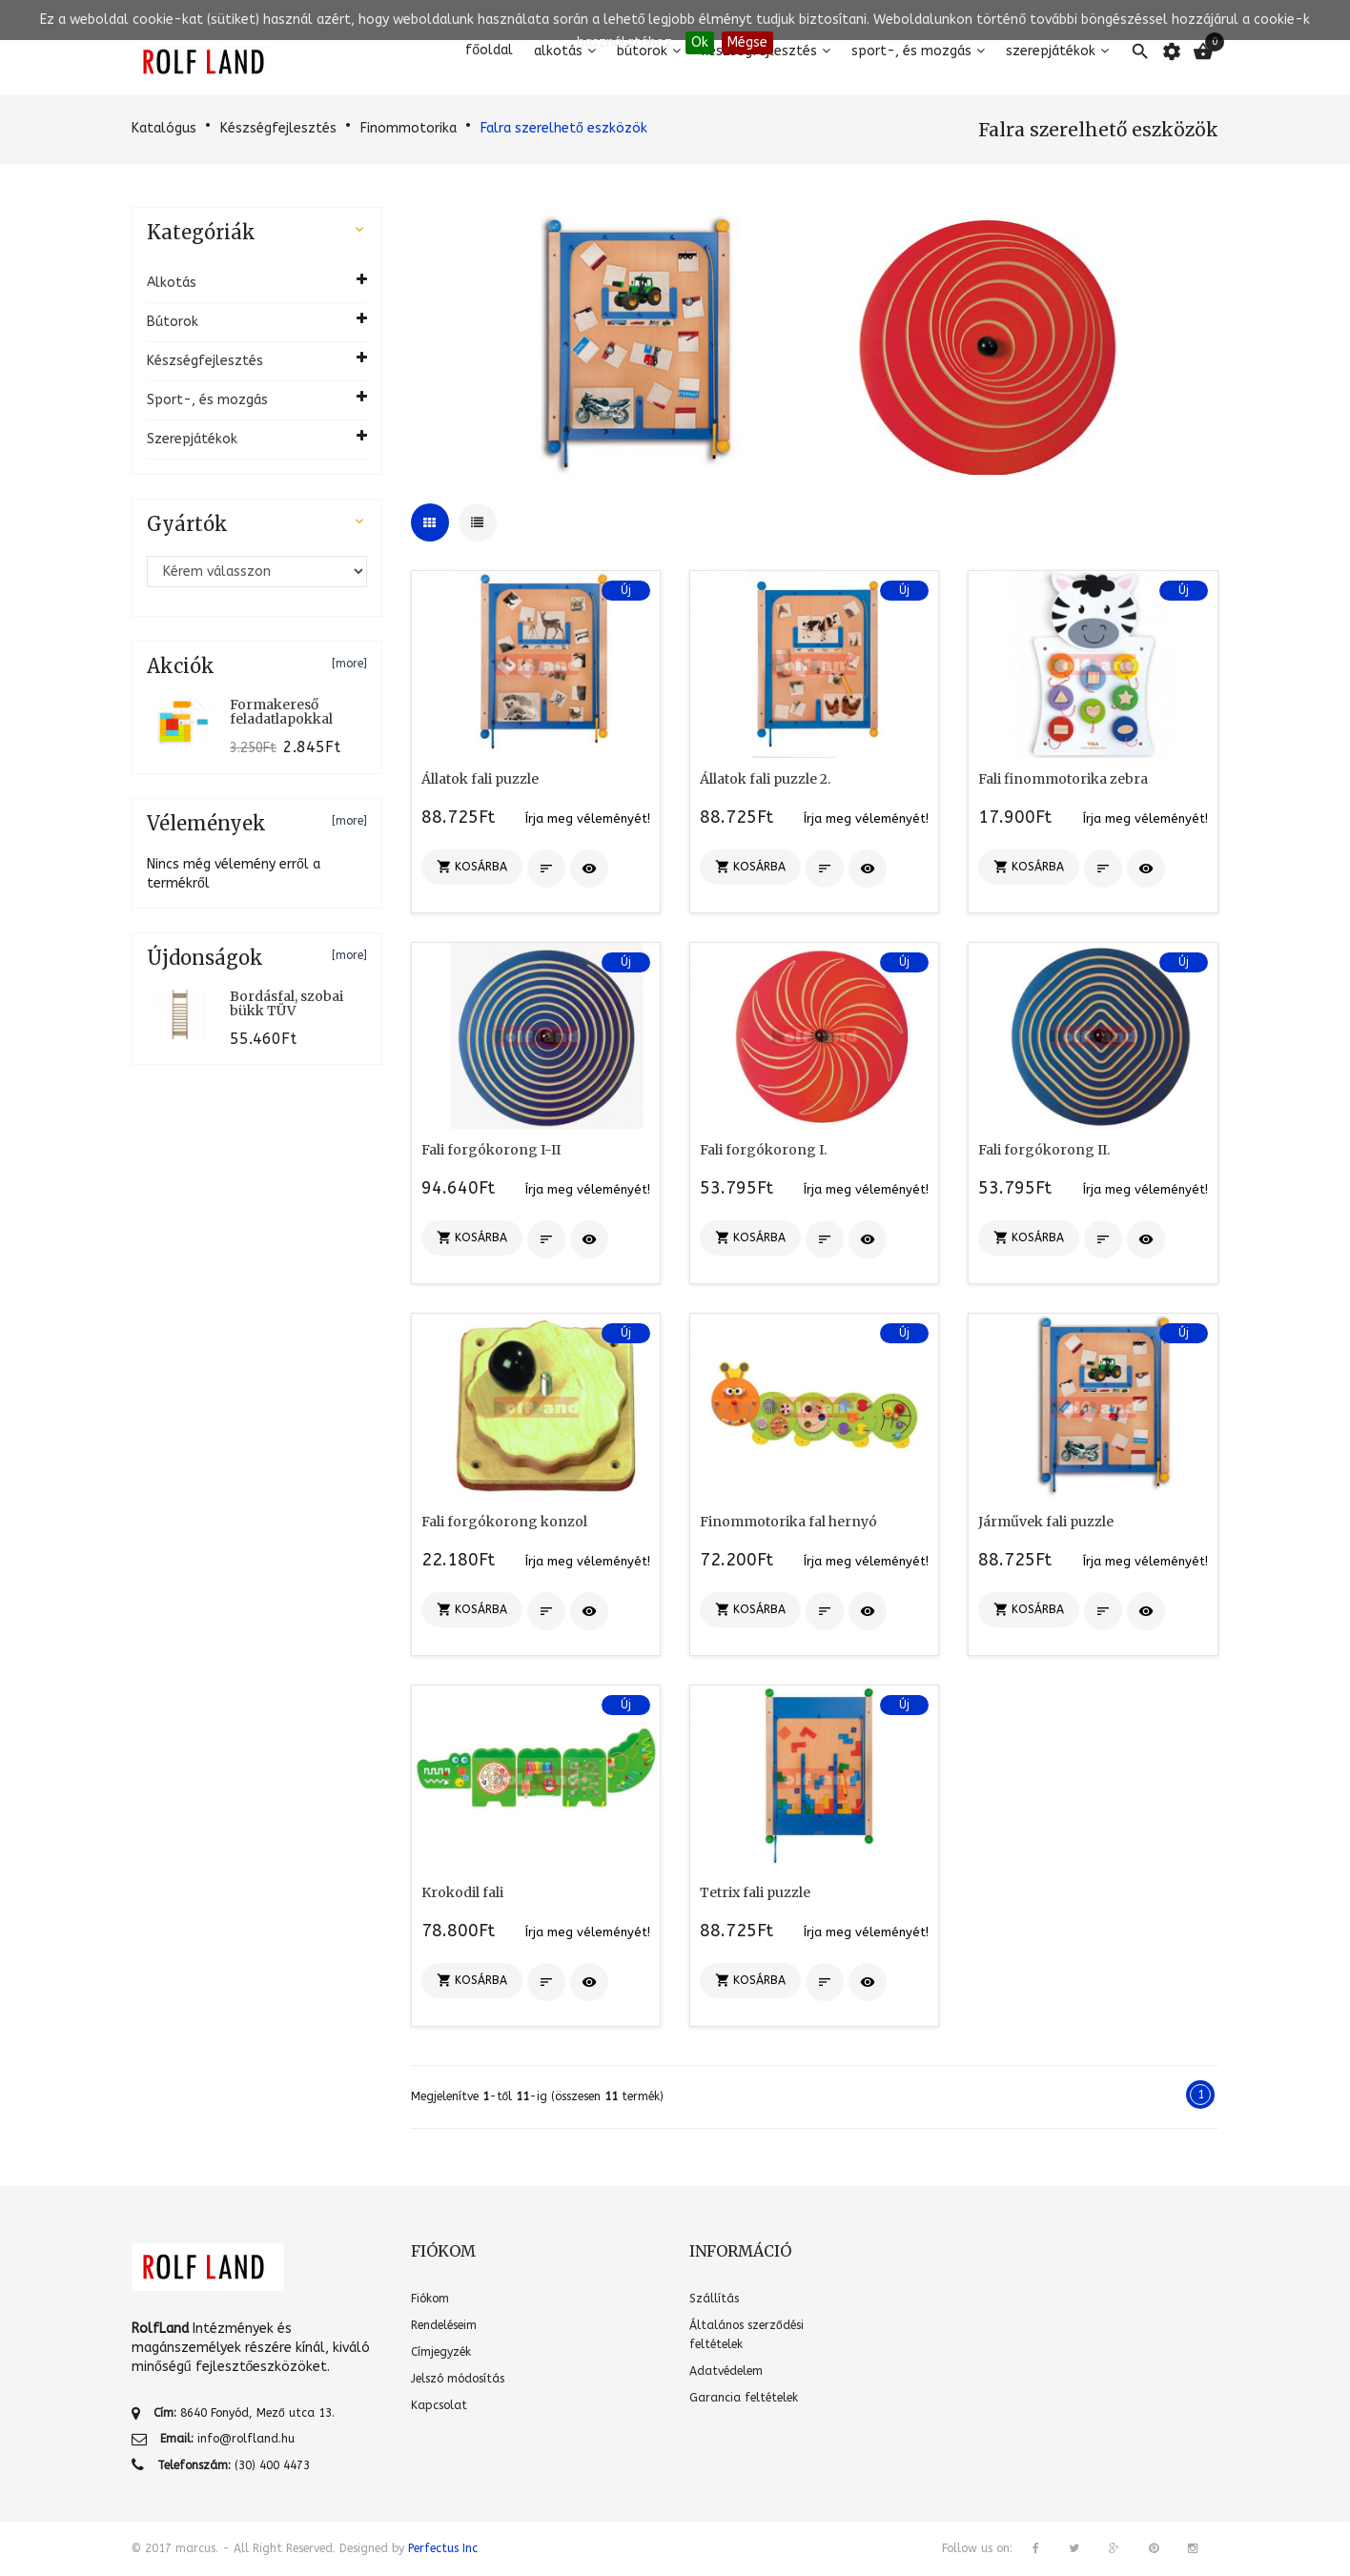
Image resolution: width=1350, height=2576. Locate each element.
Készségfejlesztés (278, 128)
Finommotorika (408, 128)
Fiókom (430, 2298)
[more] (349, 663)
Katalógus (164, 128)
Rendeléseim (444, 2325)
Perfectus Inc (443, 2548)
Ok (699, 42)
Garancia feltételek (743, 2397)
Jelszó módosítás (457, 2378)
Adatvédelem (726, 2371)
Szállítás (714, 2298)
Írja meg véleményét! (587, 818)
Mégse (747, 42)
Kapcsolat (439, 2405)
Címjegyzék (441, 2352)
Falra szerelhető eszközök (564, 128)
